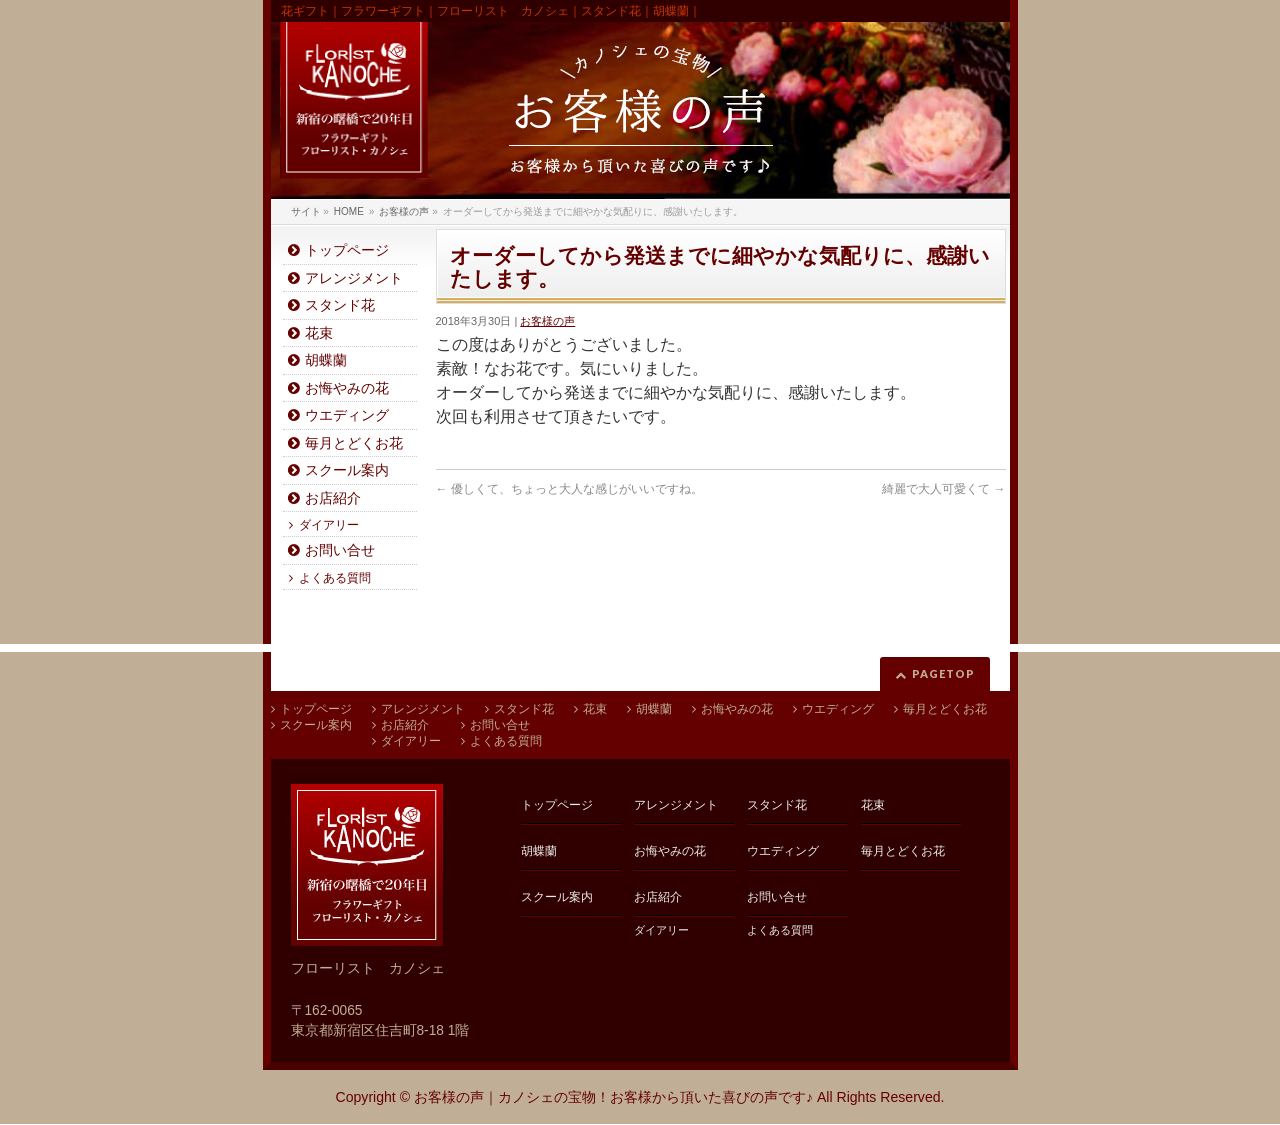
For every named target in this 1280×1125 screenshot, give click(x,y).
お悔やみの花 (347, 388)
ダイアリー (329, 525)
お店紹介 (333, 498)
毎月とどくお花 (354, 443)
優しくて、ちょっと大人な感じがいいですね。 (569, 489)
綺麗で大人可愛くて (943, 489)
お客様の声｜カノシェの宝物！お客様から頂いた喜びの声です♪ (613, 1097)
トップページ (347, 250)
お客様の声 (547, 321)
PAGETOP (943, 673)
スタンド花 (340, 305)
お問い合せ (340, 550)
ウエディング (347, 415)
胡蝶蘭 (326, 360)
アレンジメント (354, 278)
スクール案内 (347, 470)
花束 (319, 333)
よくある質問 (335, 578)
